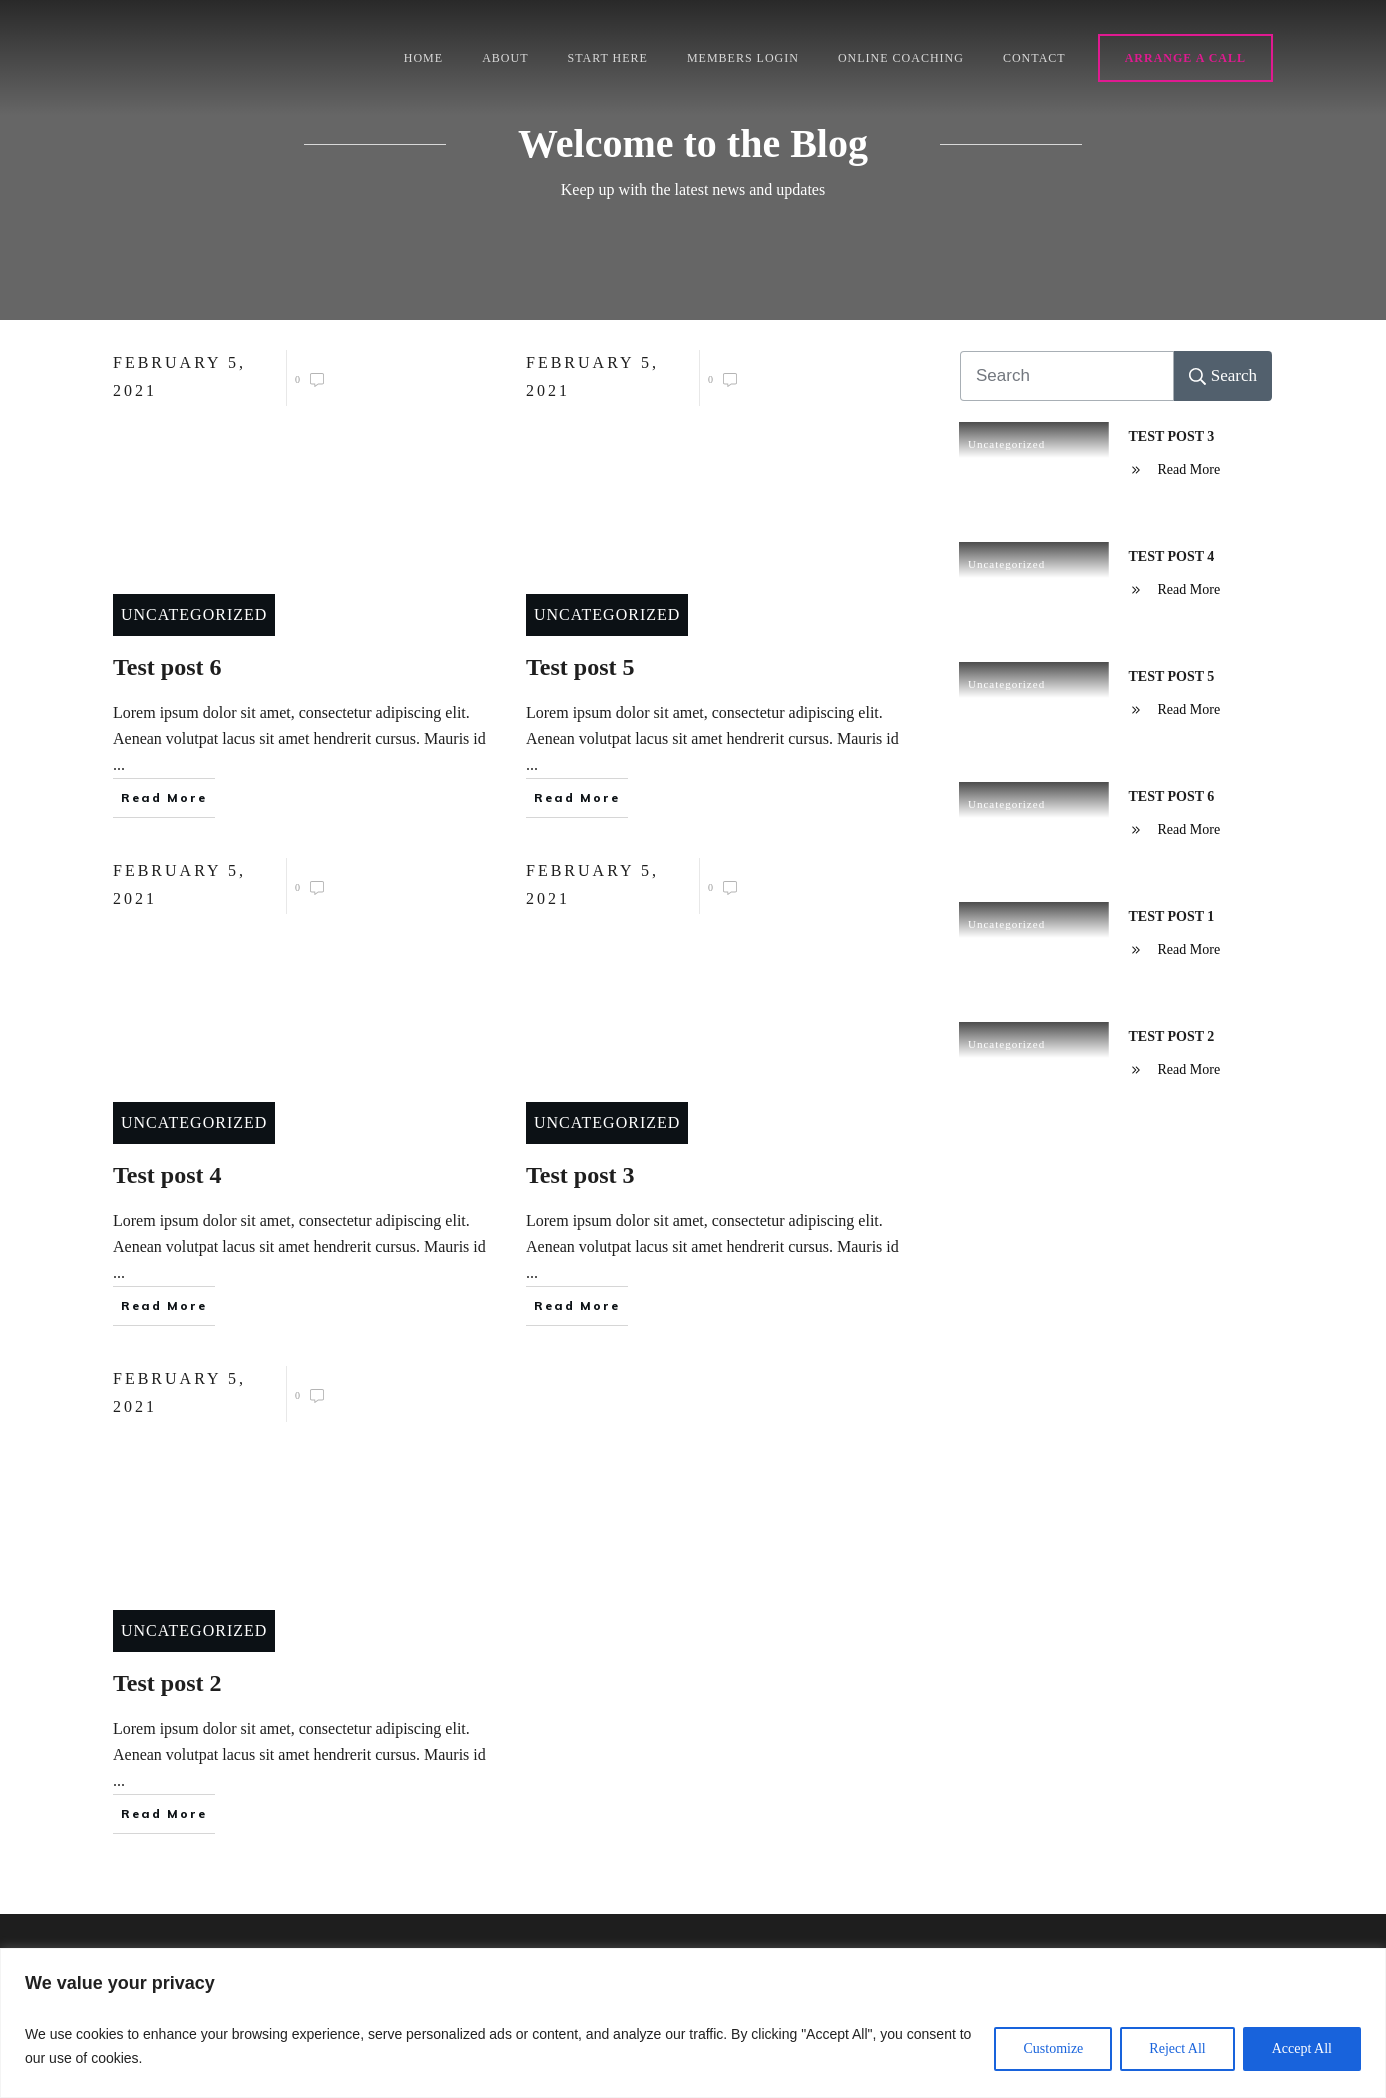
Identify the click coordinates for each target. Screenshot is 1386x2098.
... (119, 764)
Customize (1053, 2048)
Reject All (1177, 2048)
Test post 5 (1172, 676)
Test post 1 (1172, 916)
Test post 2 (1172, 1036)
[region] (693, 2023)
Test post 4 (1172, 556)
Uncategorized (194, 614)
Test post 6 (1172, 796)
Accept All (1302, 2048)
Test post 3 (1172, 436)
